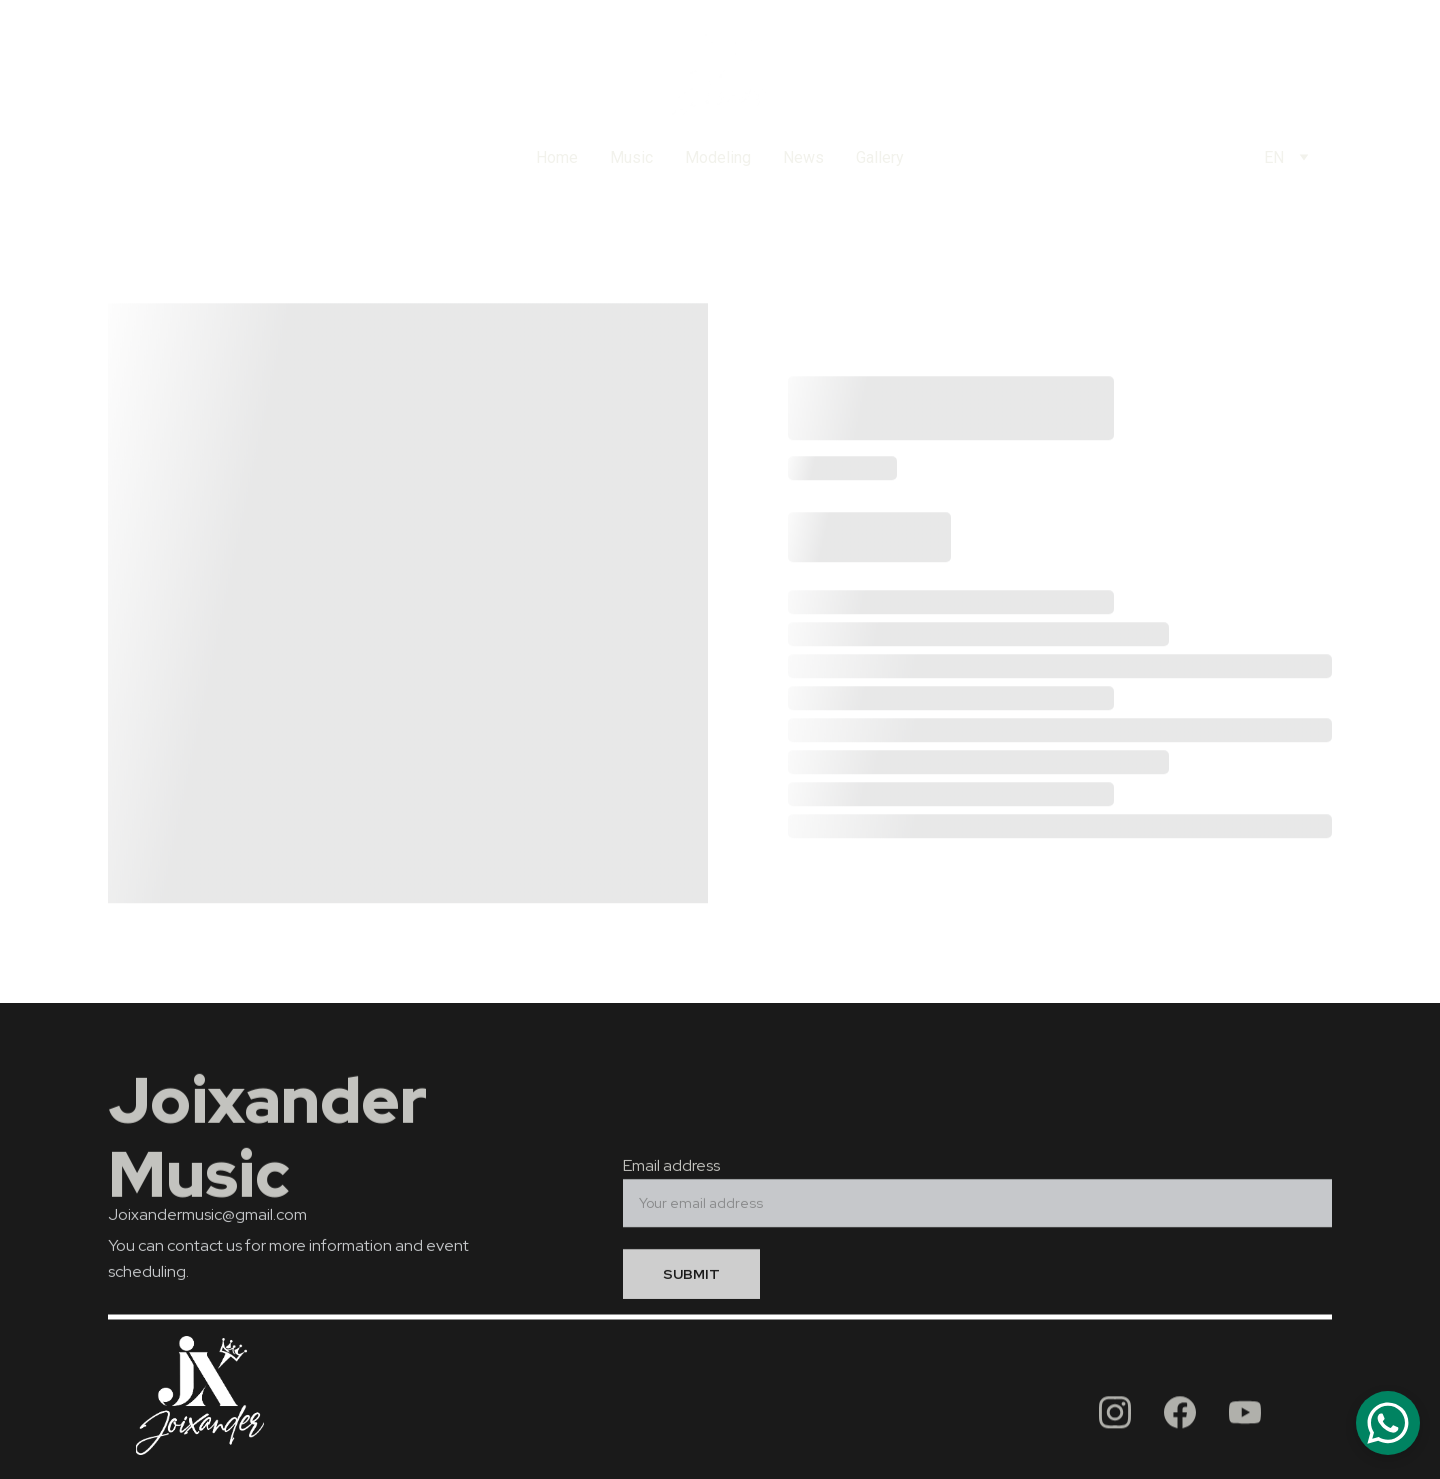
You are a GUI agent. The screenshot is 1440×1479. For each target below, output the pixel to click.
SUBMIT (691, 1280)
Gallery (880, 157)
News (803, 157)
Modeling (718, 157)
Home (557, 157)
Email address (671, 1171)
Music (631, 157)
